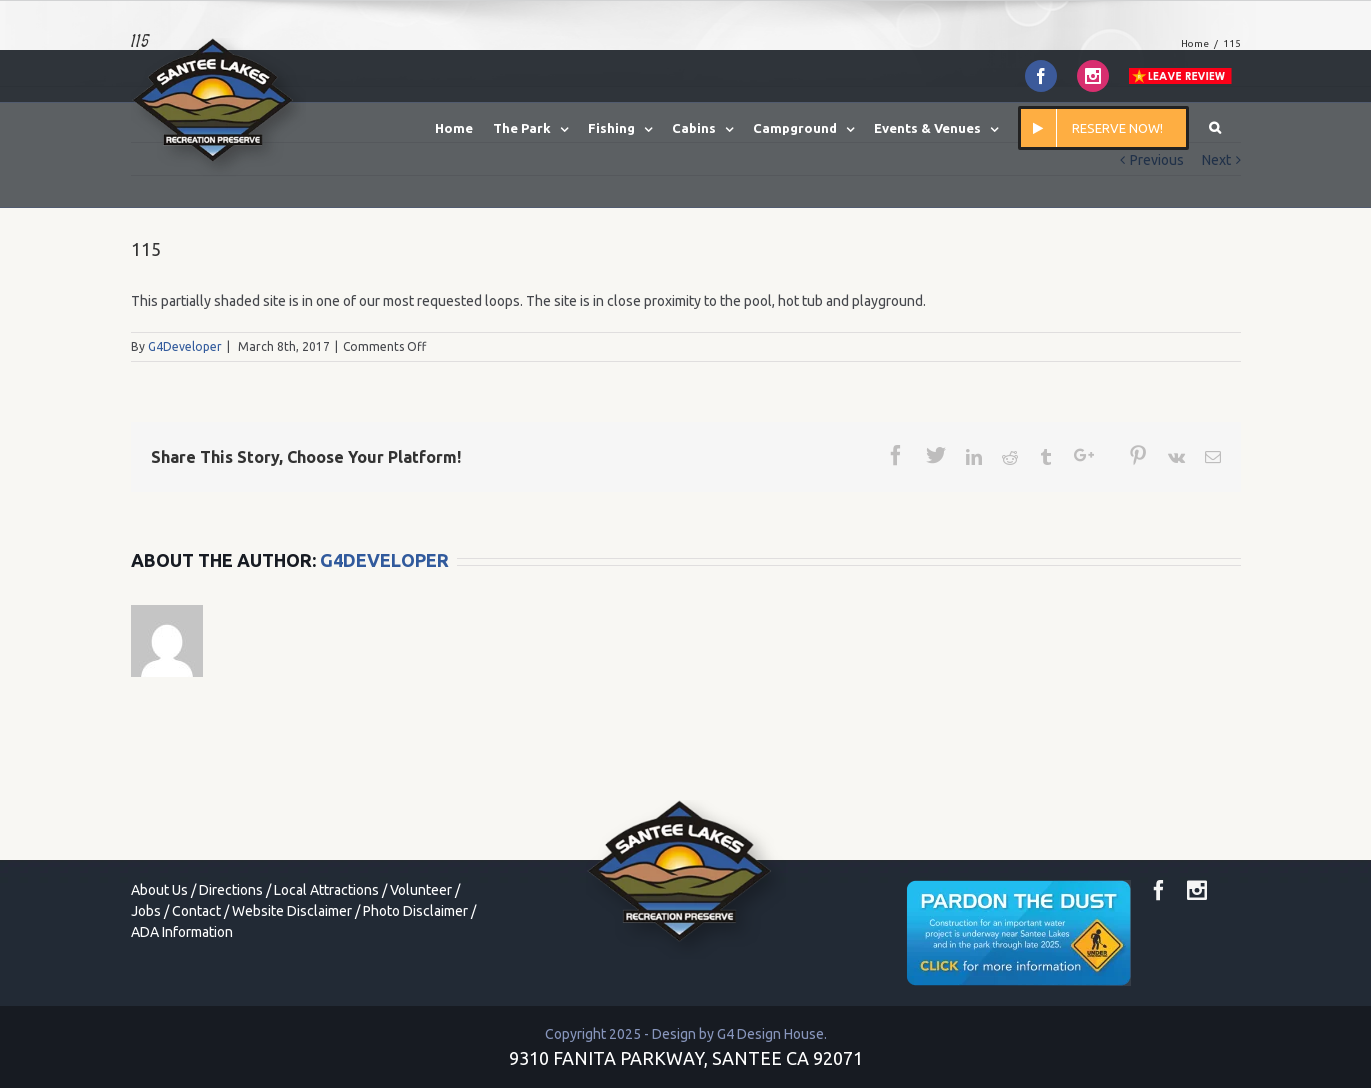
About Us (159, 890)
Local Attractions (326, 890)
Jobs (146, 911)
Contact (196, 911)
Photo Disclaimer (415, 911)
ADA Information (182, 932)
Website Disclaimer (292, 911)
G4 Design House (770, 1034)
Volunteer (421, 890)
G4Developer (185, 346)
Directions (231, 890)
